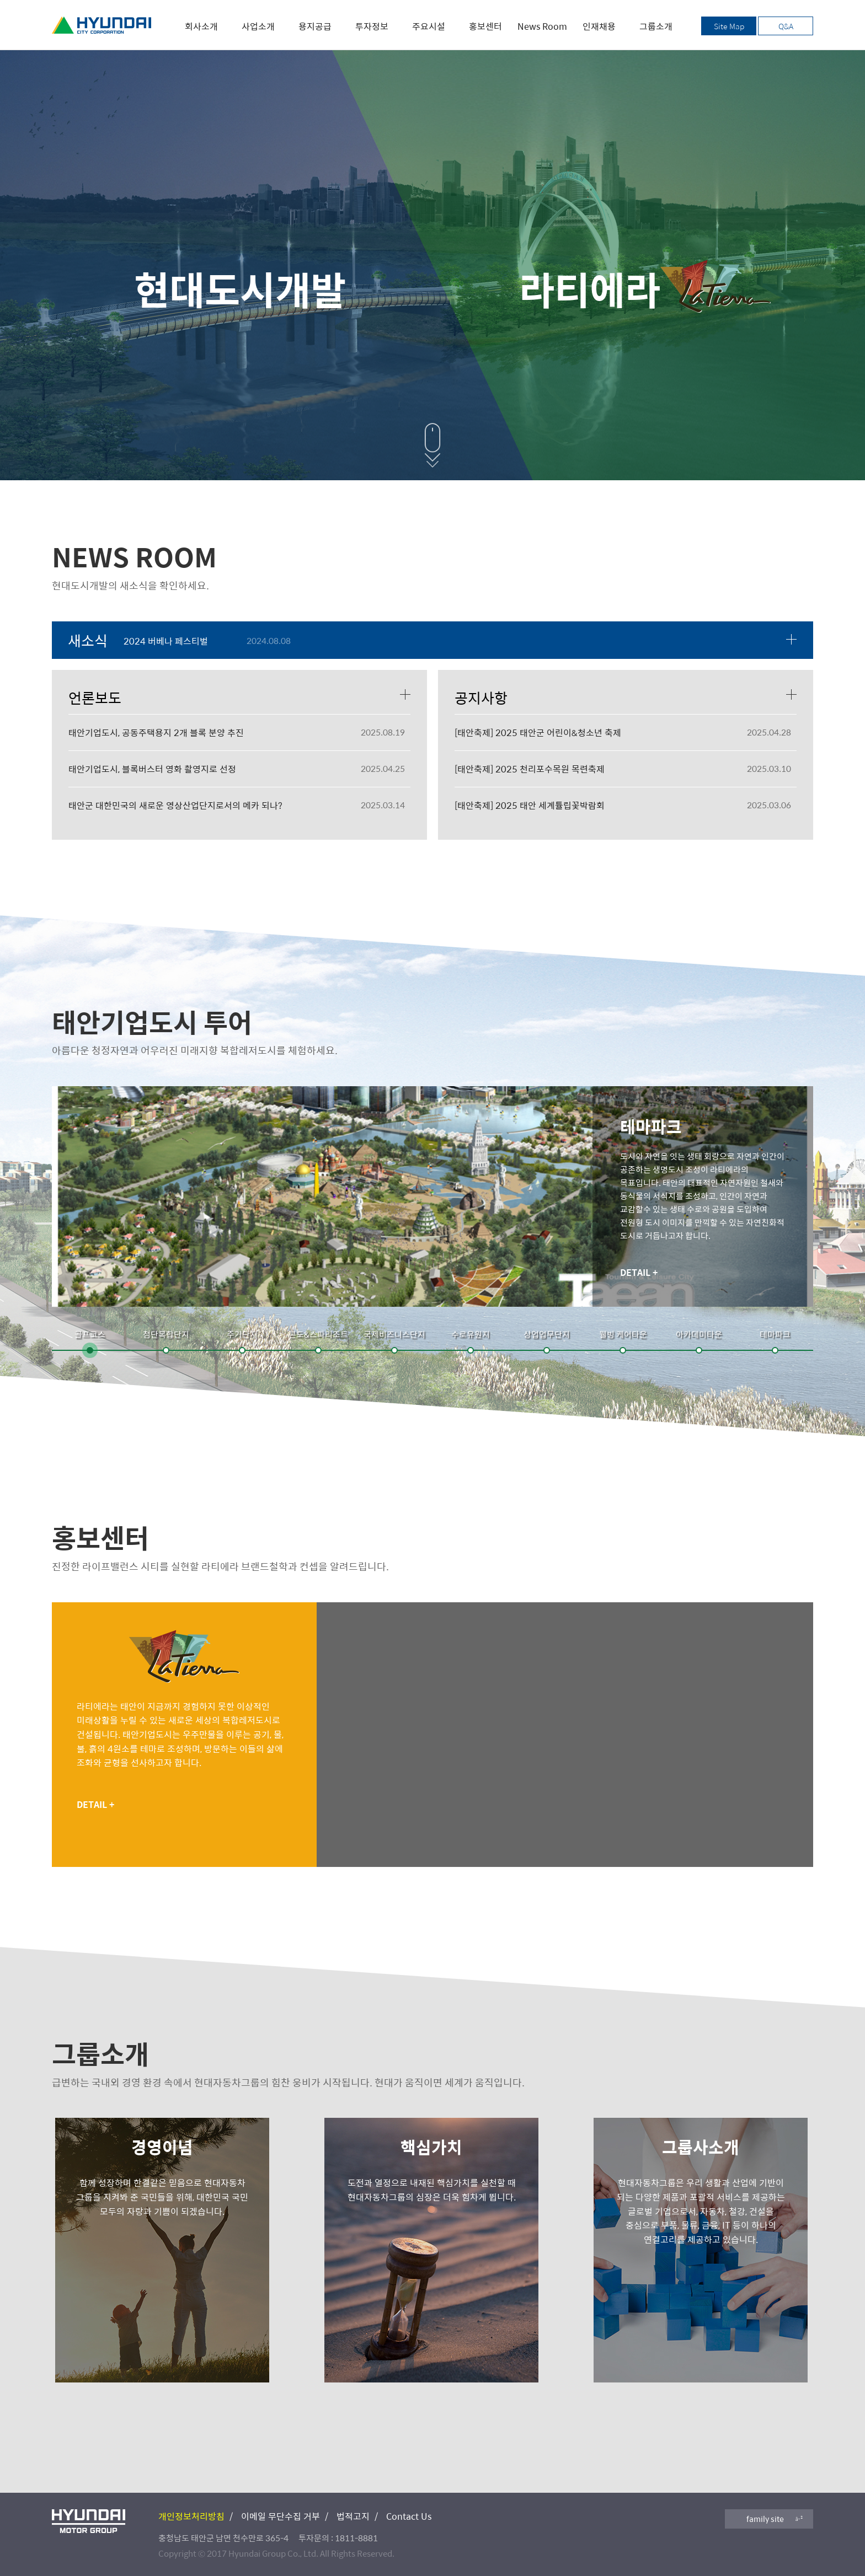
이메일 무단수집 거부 (280, 2516)
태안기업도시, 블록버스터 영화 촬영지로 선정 (152, 769)
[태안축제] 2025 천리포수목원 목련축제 (530, 769)
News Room (542, 26)
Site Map (729, 26)
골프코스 (89, 1334)
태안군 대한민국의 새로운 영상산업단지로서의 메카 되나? (175, 805)
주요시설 (428, 26)
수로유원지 (470, 1334)
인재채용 (599, 26)
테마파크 (775, 1334)
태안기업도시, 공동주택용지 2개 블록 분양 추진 (156, 732)
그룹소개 (655, 26)
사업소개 (258, 26)
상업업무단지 (547, 1334)
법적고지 (353, 2516)
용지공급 (315, 26)
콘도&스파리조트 (318, 1334)
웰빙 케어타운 (623, 1334)
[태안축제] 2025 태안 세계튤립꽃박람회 (530, 805)
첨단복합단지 (166, 1334)
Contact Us (408, 2516)
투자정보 (371, 26)
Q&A (785, 26)
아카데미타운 (699, 1334)
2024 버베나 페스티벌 (166, 641)
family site (765, 2519)
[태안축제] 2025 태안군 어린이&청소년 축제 (538, 732)
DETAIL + (639, 1272)
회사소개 (201, 26)
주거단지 (242, 1334)
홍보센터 (485, 26)
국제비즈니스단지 (394, 1334)
